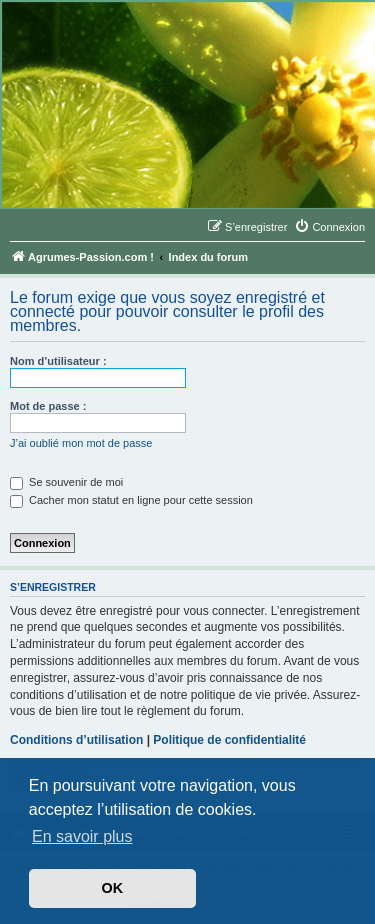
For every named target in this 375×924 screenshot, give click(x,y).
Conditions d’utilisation (76, 740)
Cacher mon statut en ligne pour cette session (131, 500)
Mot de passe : (48, 406)
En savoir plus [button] (82, 836)
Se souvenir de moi (66, 482)
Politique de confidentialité (229, 740)
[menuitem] (329, 227)
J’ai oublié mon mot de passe (81, 443)
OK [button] (113, 888)
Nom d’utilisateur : (58, 361)
